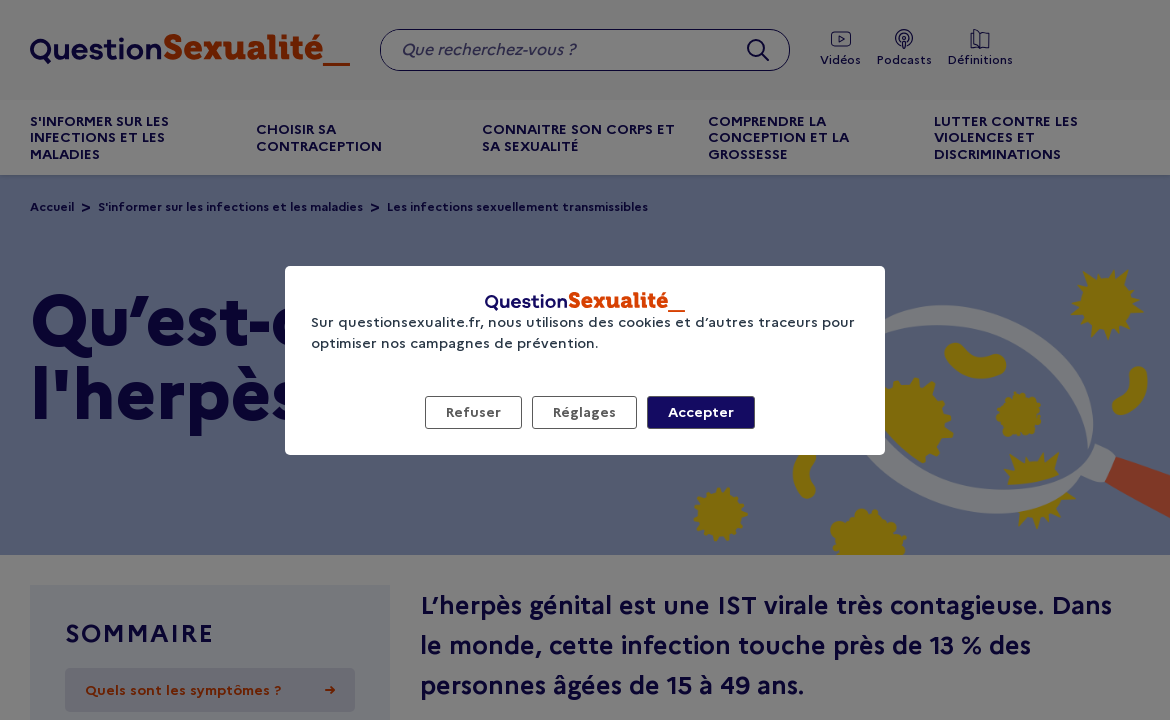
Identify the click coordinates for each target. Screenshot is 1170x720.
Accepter (701, 412)
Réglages (584, 412)
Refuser (473, 412)
